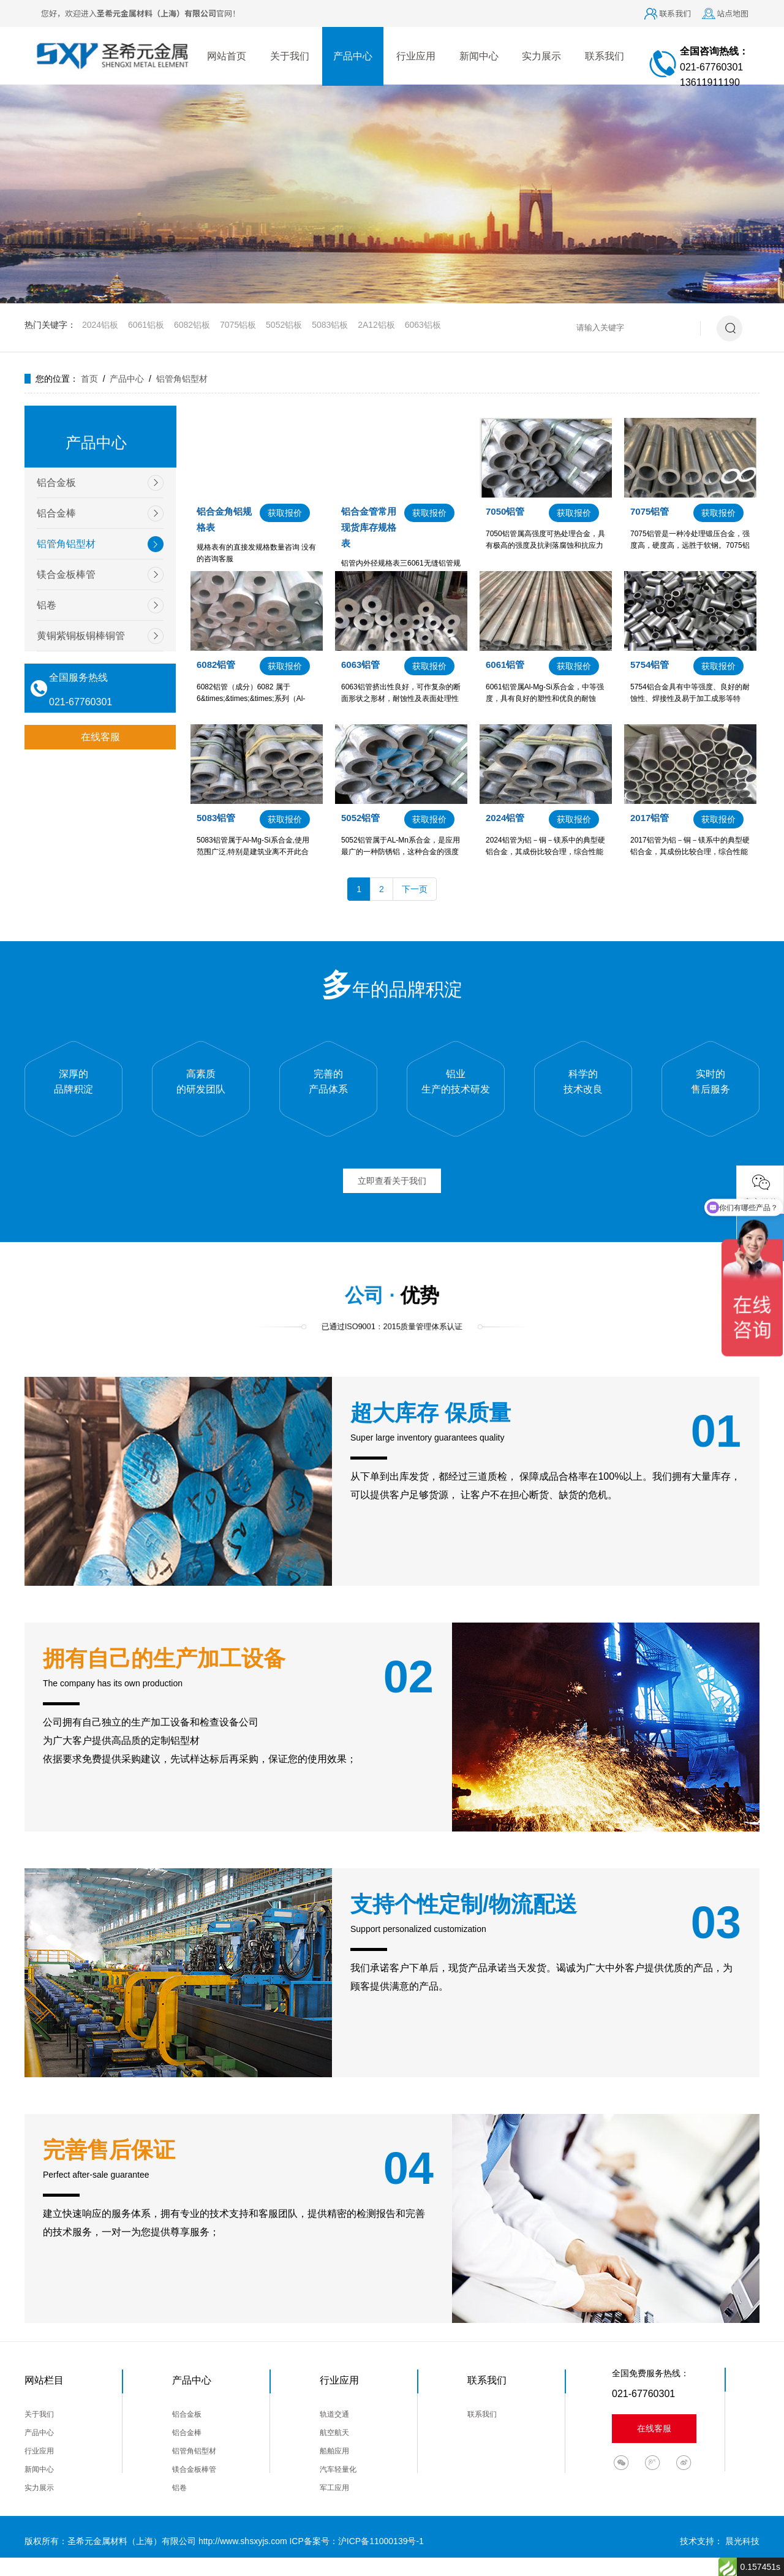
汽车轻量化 (338, 2469)
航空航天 (334, 2432)
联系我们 (675, 13)
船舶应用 (334, 2451)
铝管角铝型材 (182, 379)
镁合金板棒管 (66, 574)
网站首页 (226, 56)
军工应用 (334, 2487)
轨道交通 (334, 2414)
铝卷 (46, 605)
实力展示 (541, 56)
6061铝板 (146, 325)
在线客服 (100, 737)
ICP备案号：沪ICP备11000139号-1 (356, 2541)
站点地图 (732, 13)
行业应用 (415, 56)
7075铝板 (238, 325)
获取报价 (285, 513)
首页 (89, 379)
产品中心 (352, 56)
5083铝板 (330, 325)
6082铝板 (192, 325)
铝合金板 (56, 482)
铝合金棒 (56, 513)
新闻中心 (479, 56)
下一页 (415, 889)
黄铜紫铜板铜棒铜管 (81, 636)
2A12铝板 (376, 325)
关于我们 (289, 56)
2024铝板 (100, 325)
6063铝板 (423, 325)
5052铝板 (284, 325)
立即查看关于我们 (392, 1181)
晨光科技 (742, 2541)
